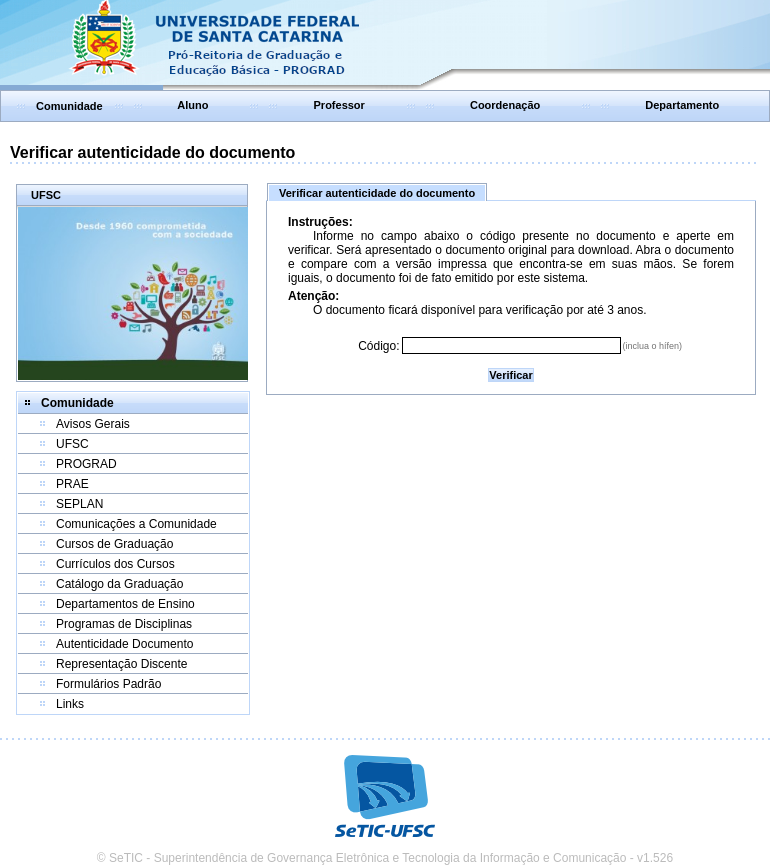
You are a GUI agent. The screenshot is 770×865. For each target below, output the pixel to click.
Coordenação (505, 105)
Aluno (192, 105)
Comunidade (69, 106)
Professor (339, 105)
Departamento (682, 105)
